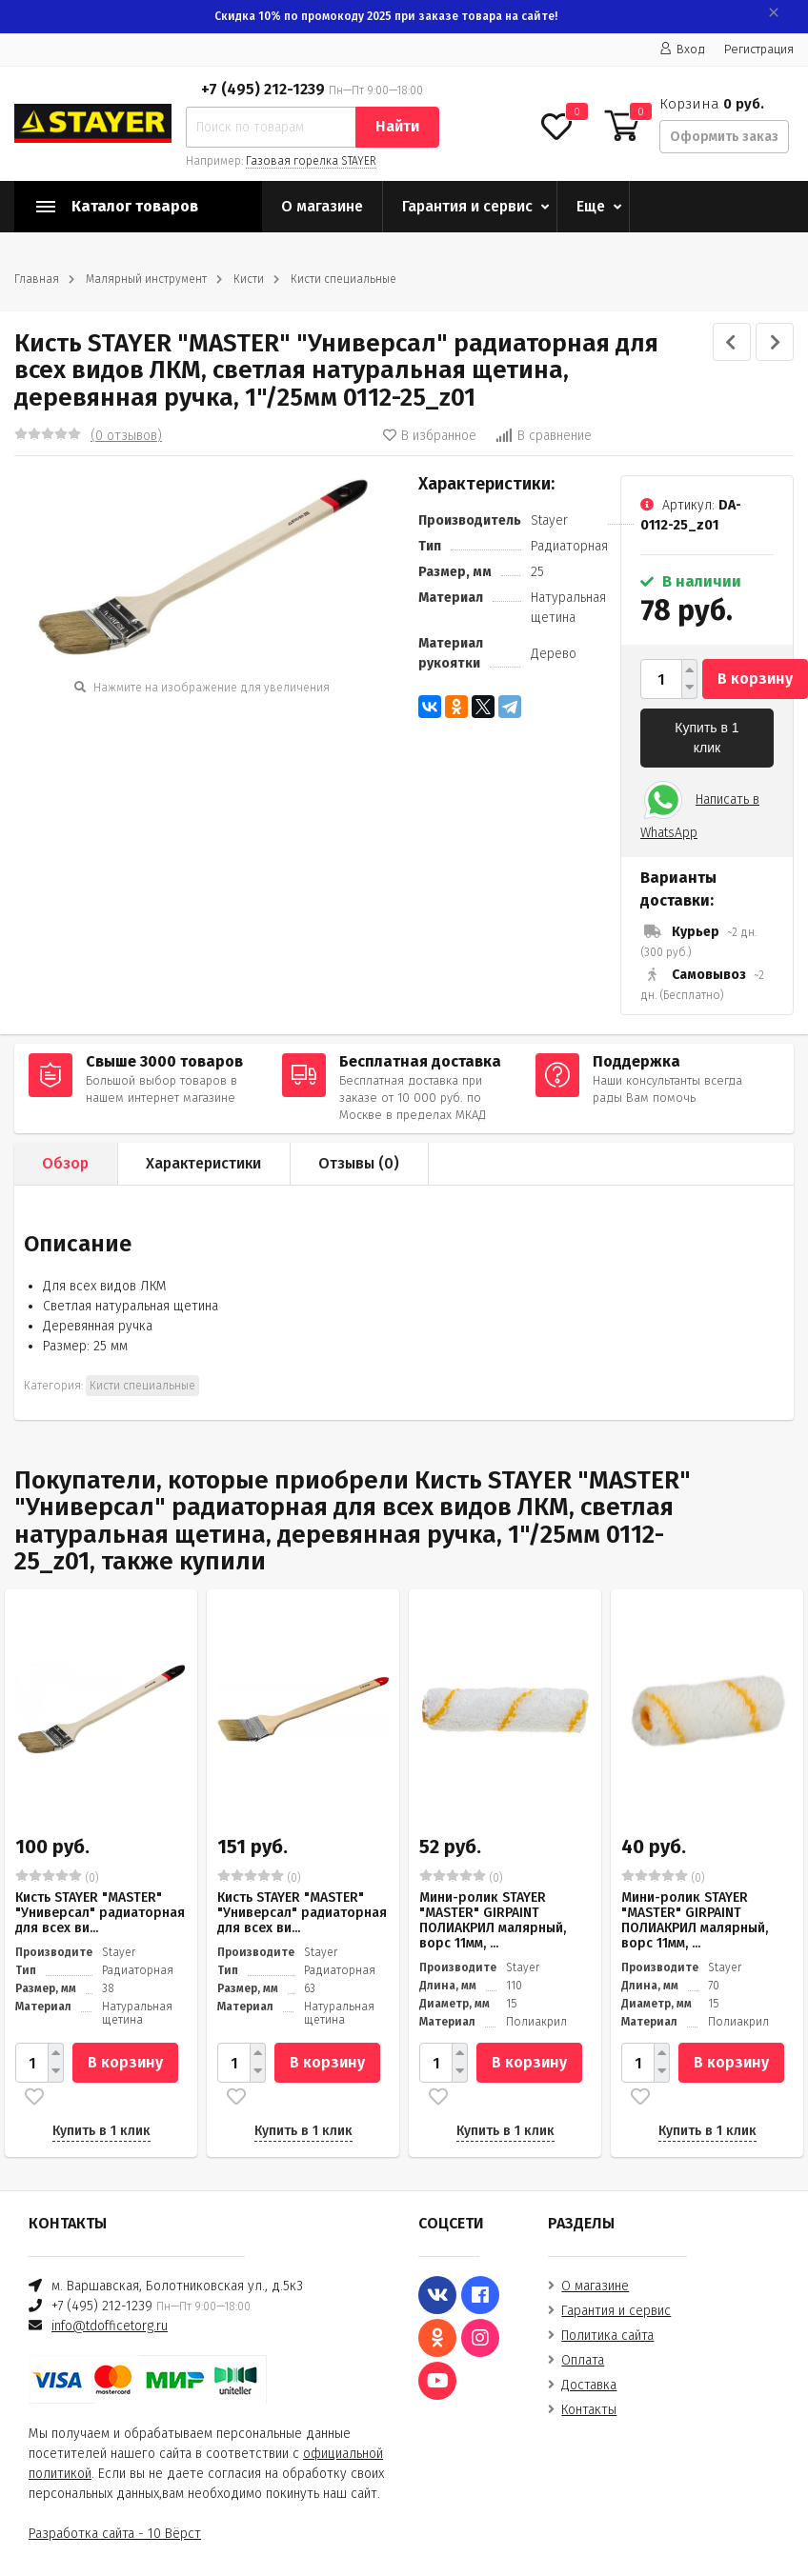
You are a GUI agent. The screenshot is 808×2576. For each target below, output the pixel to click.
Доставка (588, 2385)
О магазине (322, 206)
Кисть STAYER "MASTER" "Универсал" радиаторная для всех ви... (100, 1912)
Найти (397, 126)
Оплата (582, 2360)
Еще (590, 206)
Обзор (65, 1163)
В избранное (429, 436)
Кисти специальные (343, 279)
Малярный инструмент (146, 279)
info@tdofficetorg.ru (109, 2326)
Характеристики (203, 1163)
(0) (57, 1877)
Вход (682, 49)
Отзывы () (358, 1163)
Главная (36, 279)
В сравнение (543, 436)
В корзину (755, 678)
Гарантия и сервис (467, 206)
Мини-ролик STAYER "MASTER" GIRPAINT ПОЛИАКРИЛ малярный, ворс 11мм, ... (492, 1920)
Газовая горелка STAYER (311, 161)
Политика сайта (607, 2335)
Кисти (248, 279)
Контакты (588, 2410)
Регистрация (759, 49)
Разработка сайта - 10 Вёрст (115, 2534)
